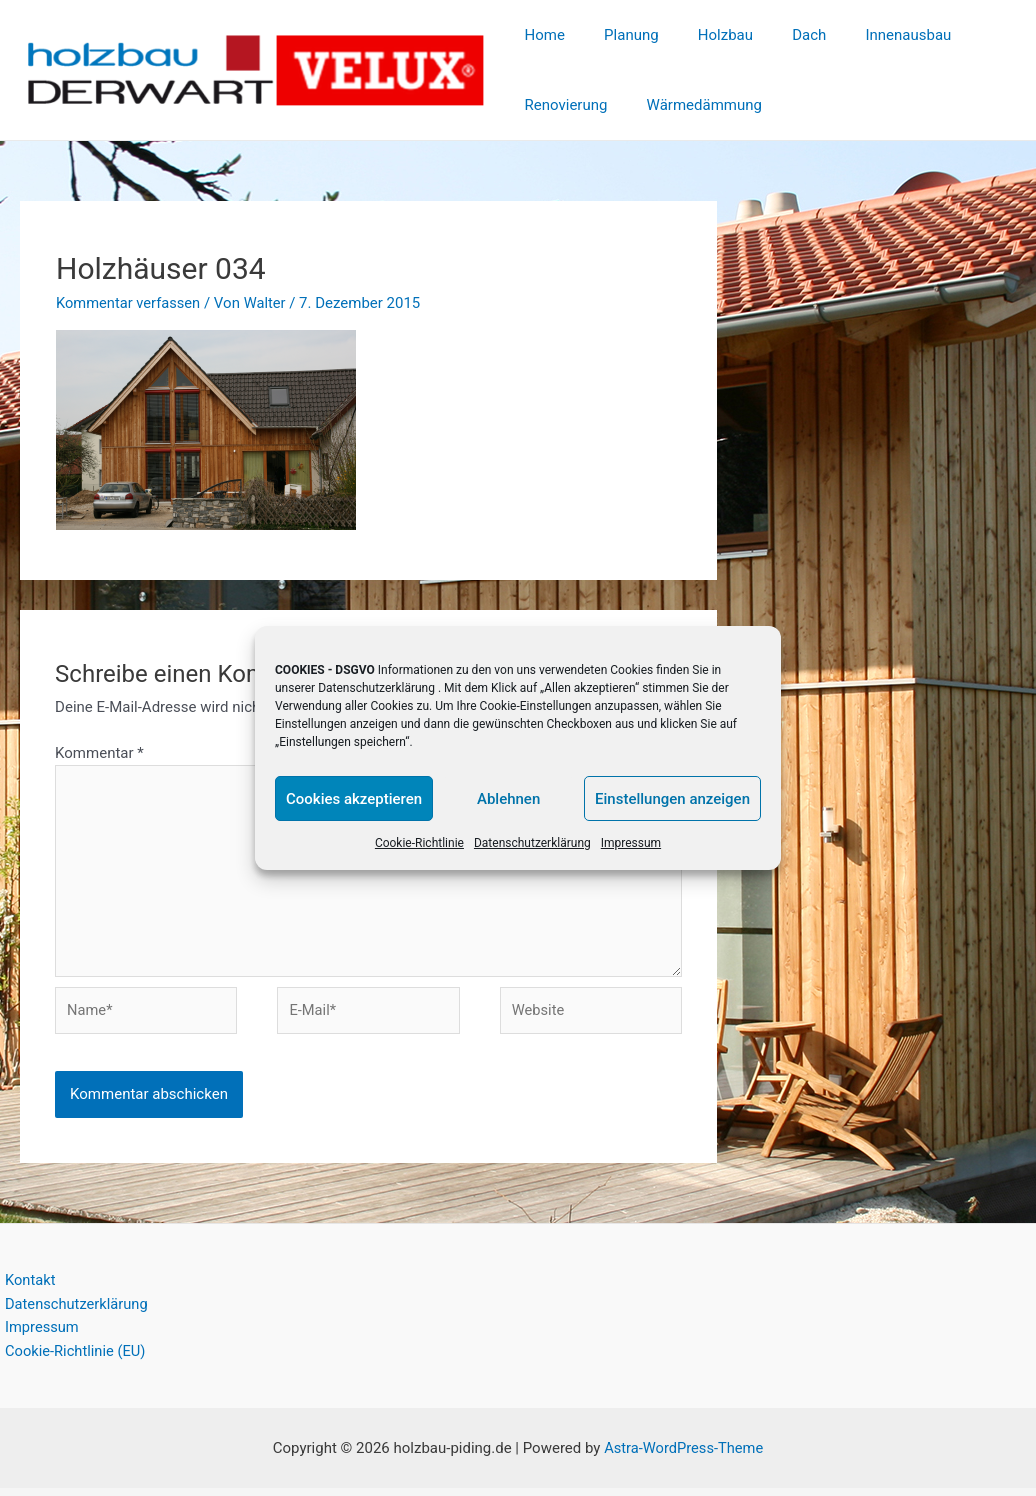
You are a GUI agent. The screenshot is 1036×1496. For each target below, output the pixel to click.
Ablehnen (508, 799)
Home (540, 35)
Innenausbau (867, 35)
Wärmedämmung (690, 105)
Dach (777, 35)
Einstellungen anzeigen (672, 799)
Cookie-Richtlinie (419, 843)
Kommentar (99, 753)
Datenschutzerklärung (376, 688)
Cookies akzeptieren (354, 799)
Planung (617, 35)
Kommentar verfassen (130, 303)
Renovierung (561, 105)
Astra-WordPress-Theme (683, 1456)
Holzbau (702, 35)
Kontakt (26, 1287)
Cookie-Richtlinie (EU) (72, 1359)
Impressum (631, 843)
